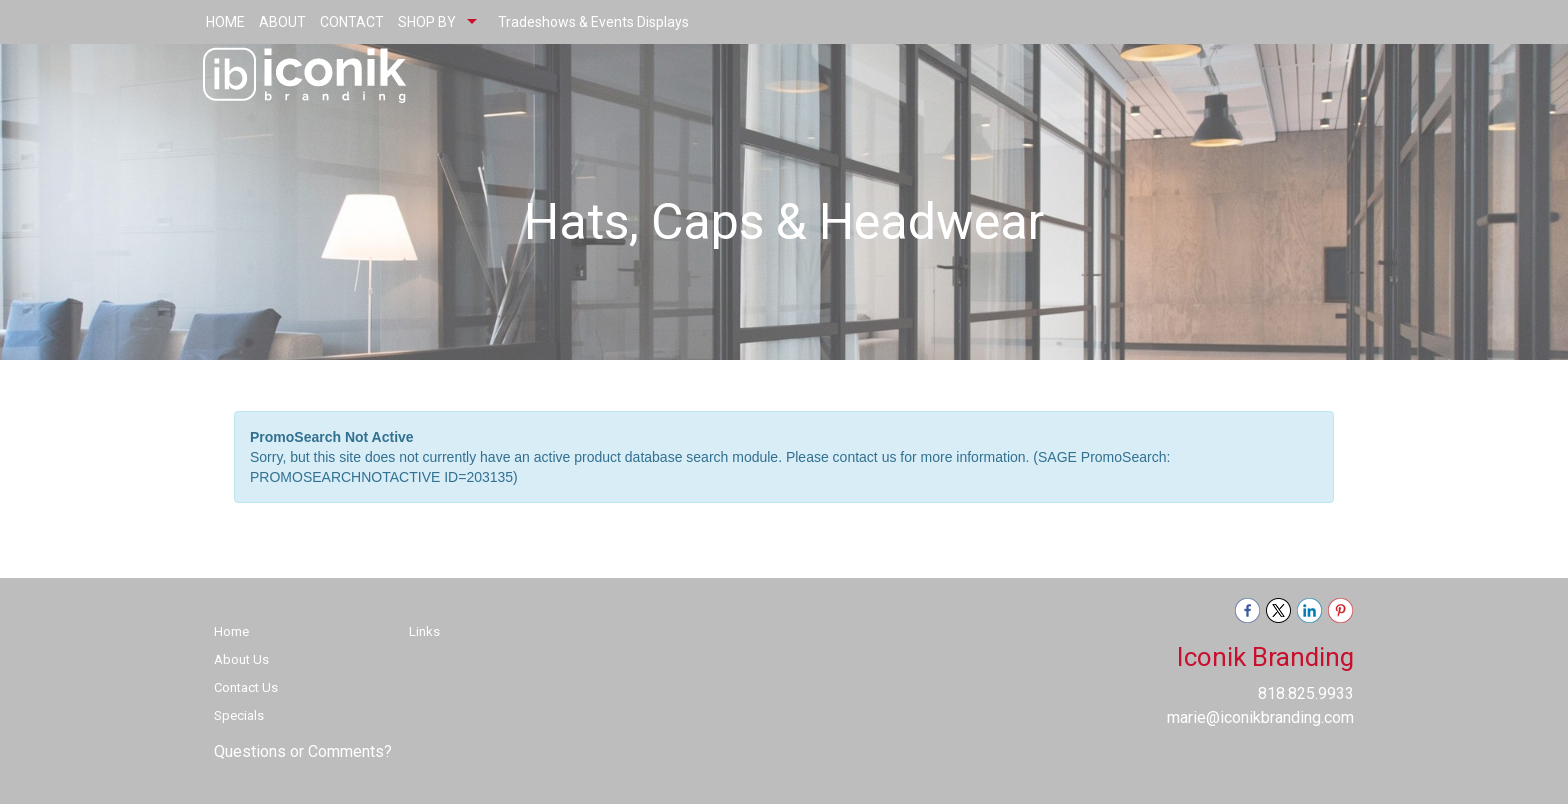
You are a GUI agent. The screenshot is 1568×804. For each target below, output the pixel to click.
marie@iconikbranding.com (1260, 717)
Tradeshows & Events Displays (593, 22)
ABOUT (282, 22)
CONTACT (352, 22)
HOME (225, 22)
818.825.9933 (1306, 693)
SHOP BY (427, 22)
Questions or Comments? (303, 751)
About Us (241, 659)
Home (231, 631)
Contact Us (246, 687)
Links (424, 631)
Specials (239, 715)
